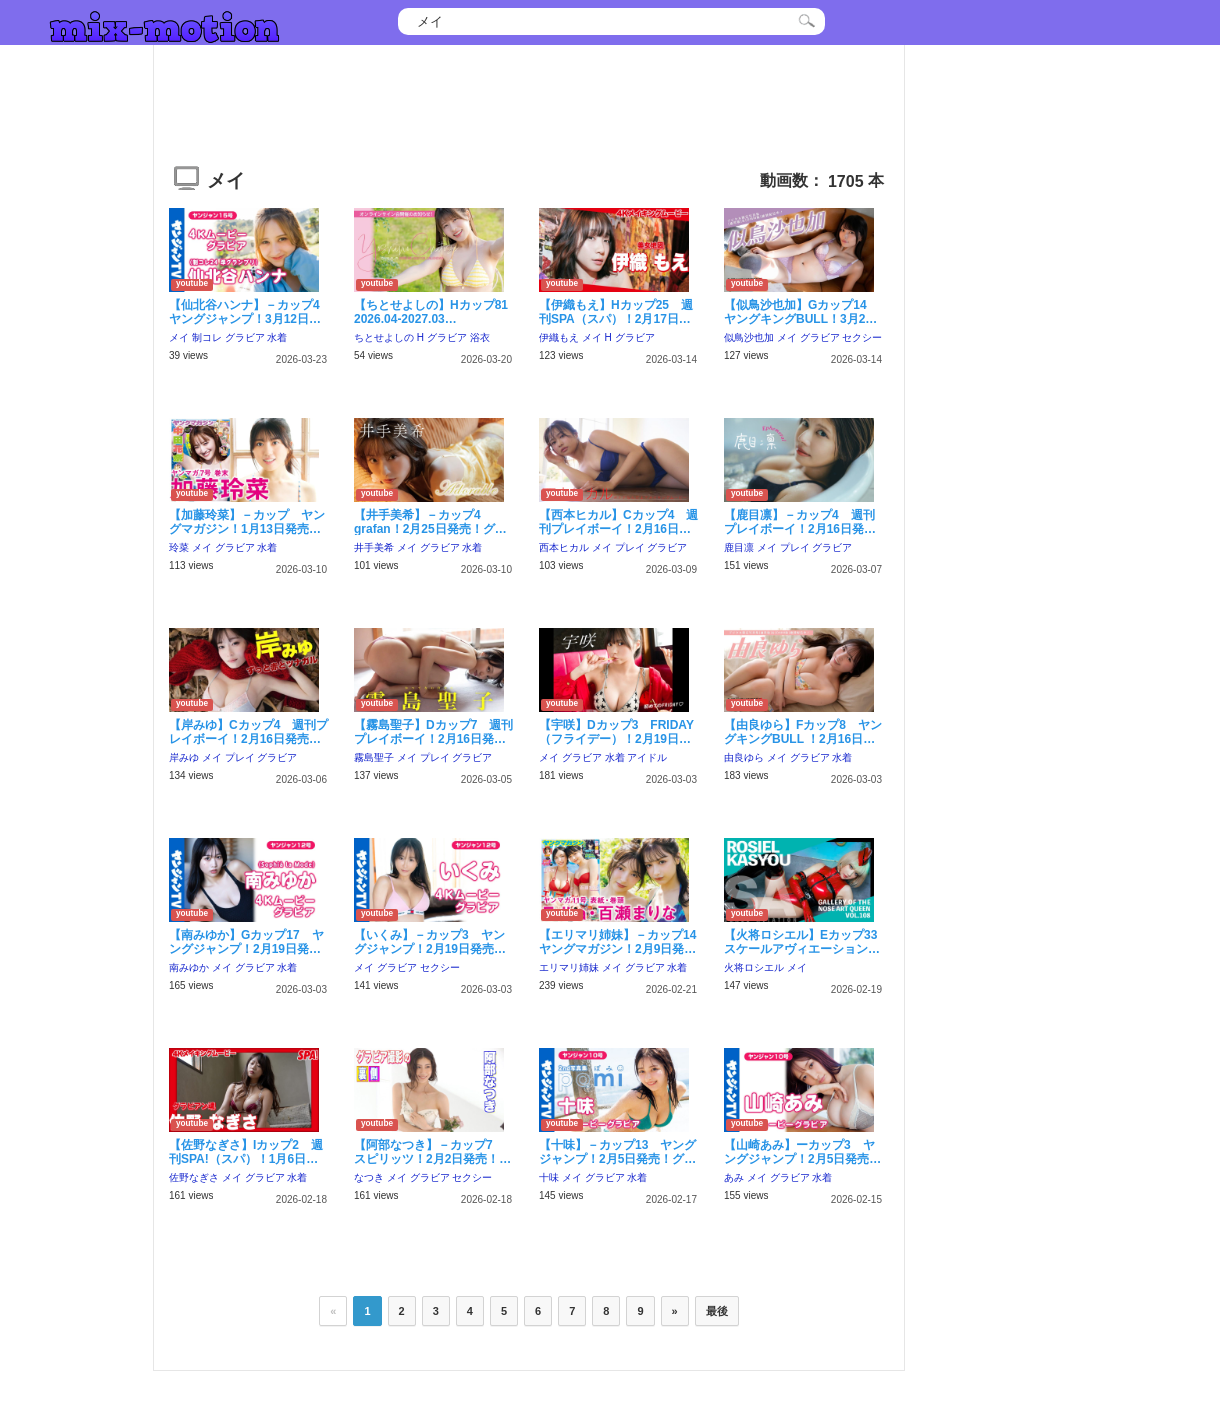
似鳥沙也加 (749, 337)
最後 (717, 1311)
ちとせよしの (384, 337)
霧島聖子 (374, 757)
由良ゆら (744, 757)
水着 (277, 337)
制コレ (207, 337)
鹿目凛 (739, 547)
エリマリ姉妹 (569, 967)
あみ (734, 1177)
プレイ (630, 547)
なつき (369, 1177)
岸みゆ (184, 757)
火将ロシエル (754, 967)
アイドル (647, 757)
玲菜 (179, 547)
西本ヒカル (564, 547)
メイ (179, 337)
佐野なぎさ (194, 1177)
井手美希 (374, 547)
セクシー (862, 337)
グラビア (245, 337)
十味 (549, 1177)
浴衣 (480, 337)
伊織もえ (559, 337)
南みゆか (189, 967)
